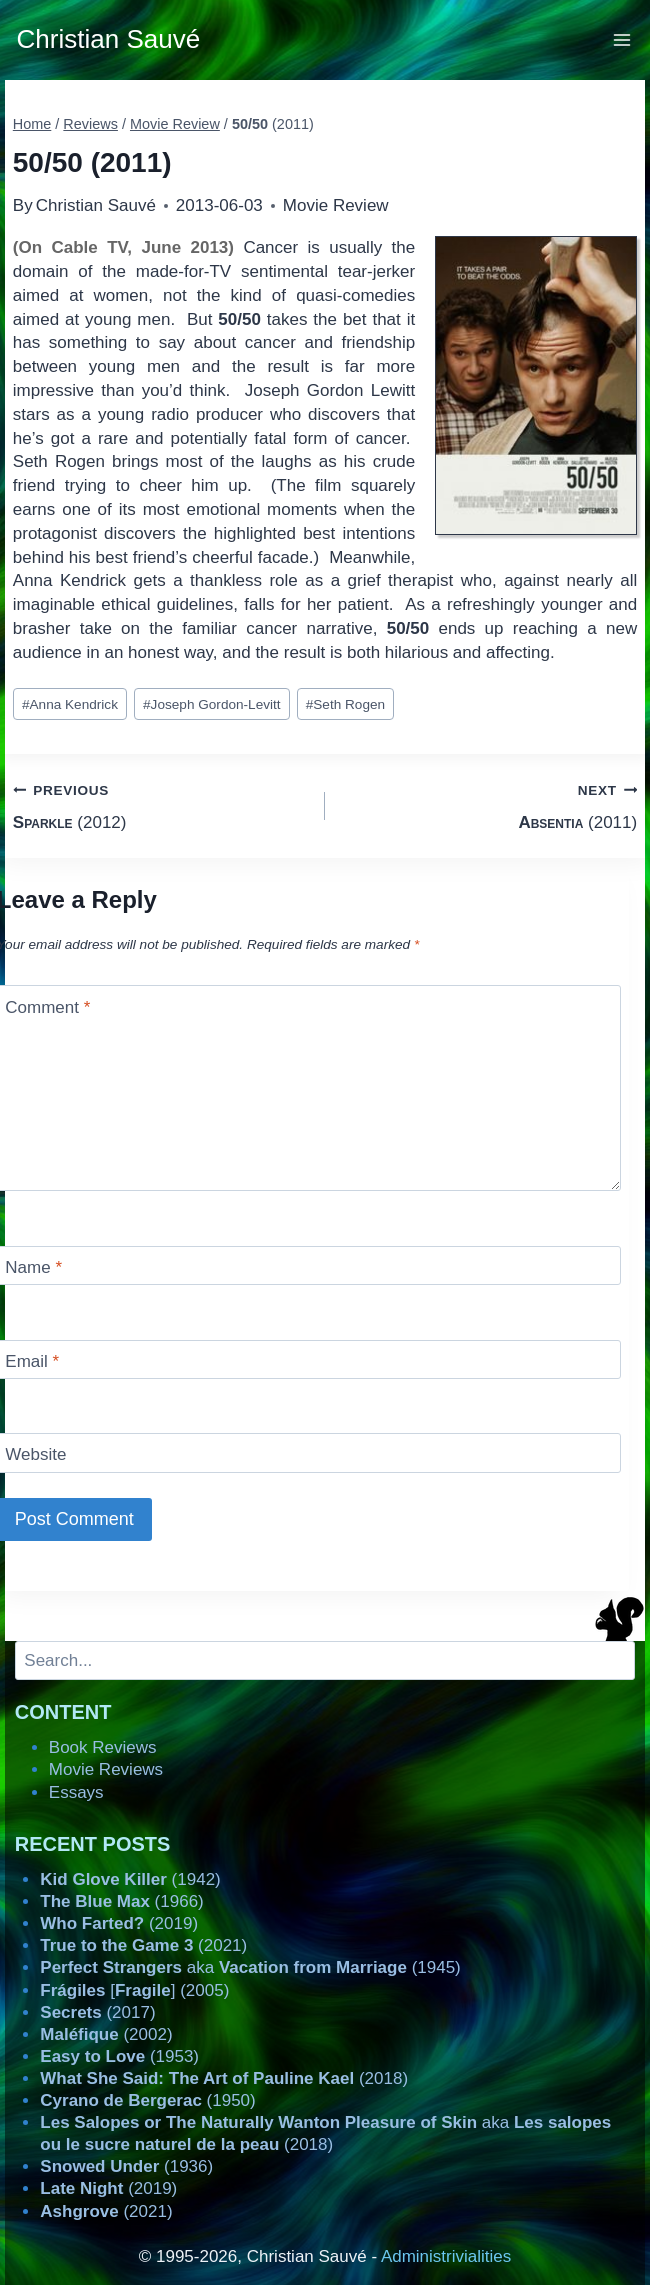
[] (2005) (134, 1990)
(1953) (119, 2056)
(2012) (160, 804)
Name (33, 1267)
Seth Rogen (345, 704)
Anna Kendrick (70, 704)
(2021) (143, 1945)
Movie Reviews (106, 1769)
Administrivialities (446, 2256)
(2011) (489, 804)
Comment (47, 1007)
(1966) (121, 1901)
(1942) (130, 1879)
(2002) (106, 2034)
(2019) (119, 1923)
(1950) (147, 2100)
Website (35, 1454)
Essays (76, 1792)
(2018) (224, 2078)
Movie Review (336, 205)
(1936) (126, 2166)
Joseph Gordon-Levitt (212, 704)
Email (32, 1361)
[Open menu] (622, 39)
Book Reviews (103, 1747)
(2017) (97, 2012)
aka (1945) (250, 1967)
